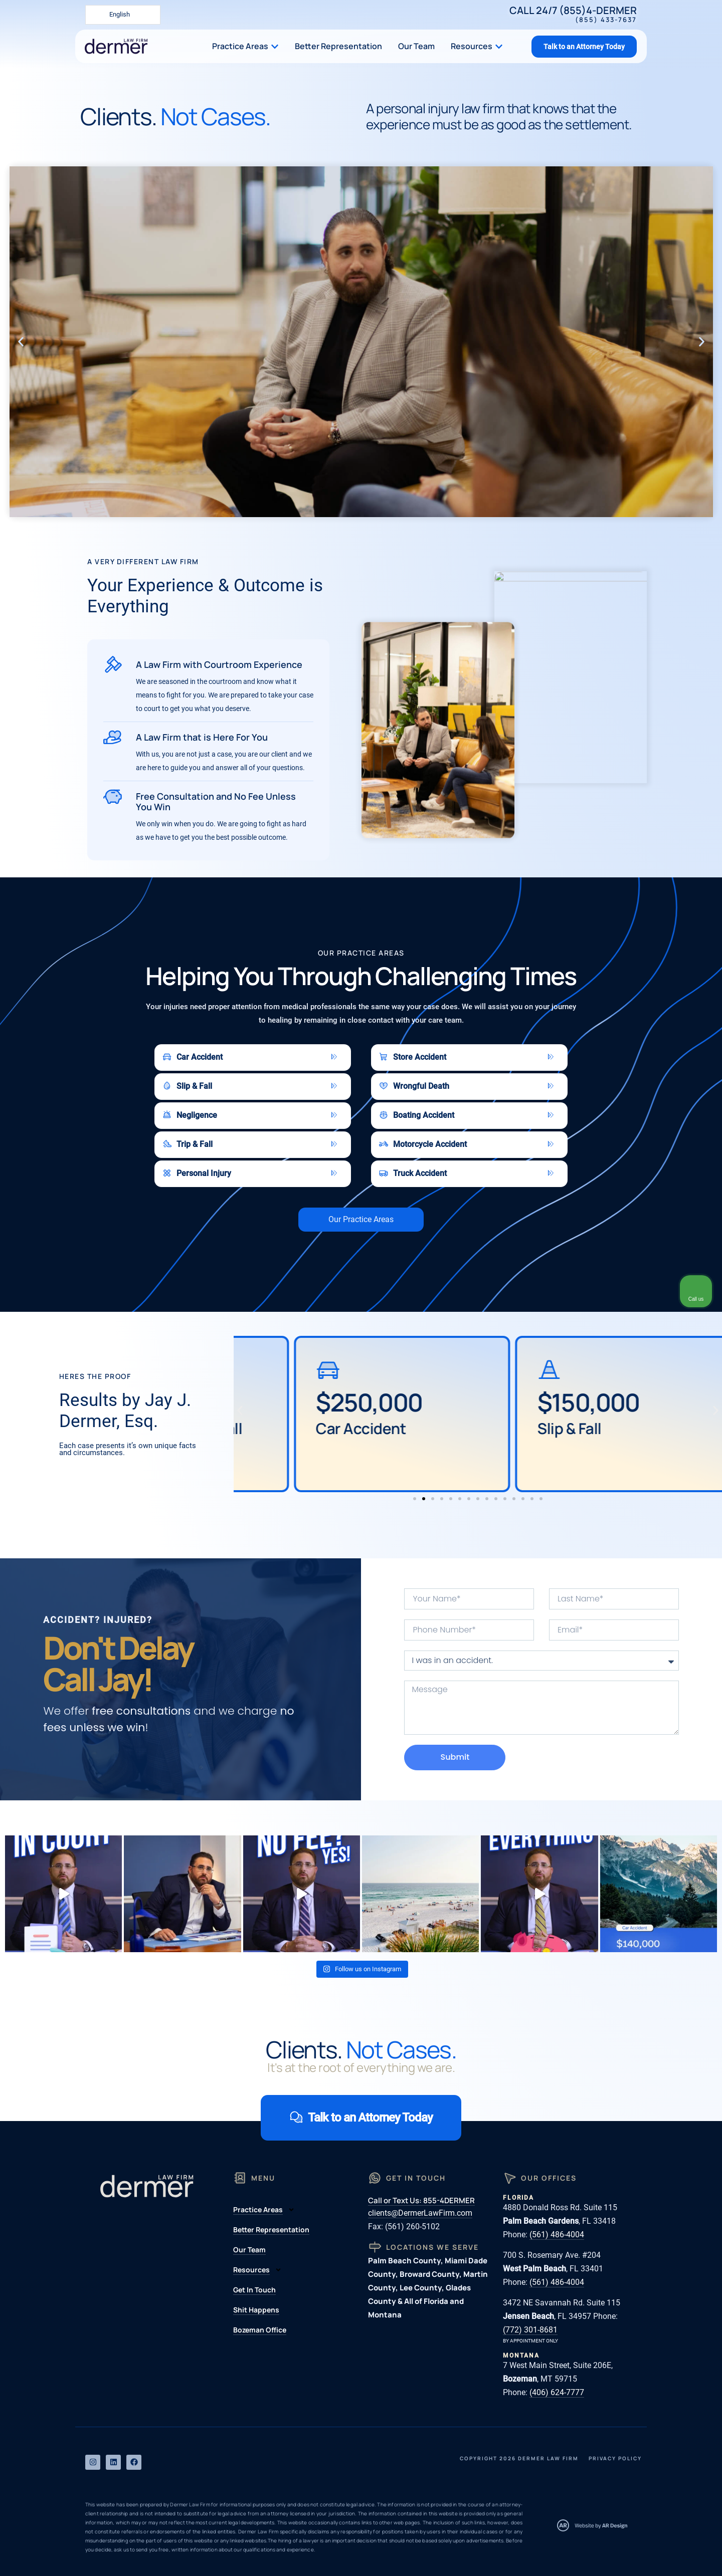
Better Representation (271, 2229)
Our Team (249, 2249)
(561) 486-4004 (556, 2234)
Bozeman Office (259, 2329)
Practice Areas (264, 2209)
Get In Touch (254, 2289)
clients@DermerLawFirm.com (420, 2213)
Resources (257, 2269)
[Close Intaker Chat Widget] (689, 2256)
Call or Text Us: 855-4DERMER (421, 2200)
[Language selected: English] (122, 15)
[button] (21, 342)
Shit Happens (256, 2309)
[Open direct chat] (668, 2256)
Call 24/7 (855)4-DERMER (573, 14)
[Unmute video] (544, 2256)
